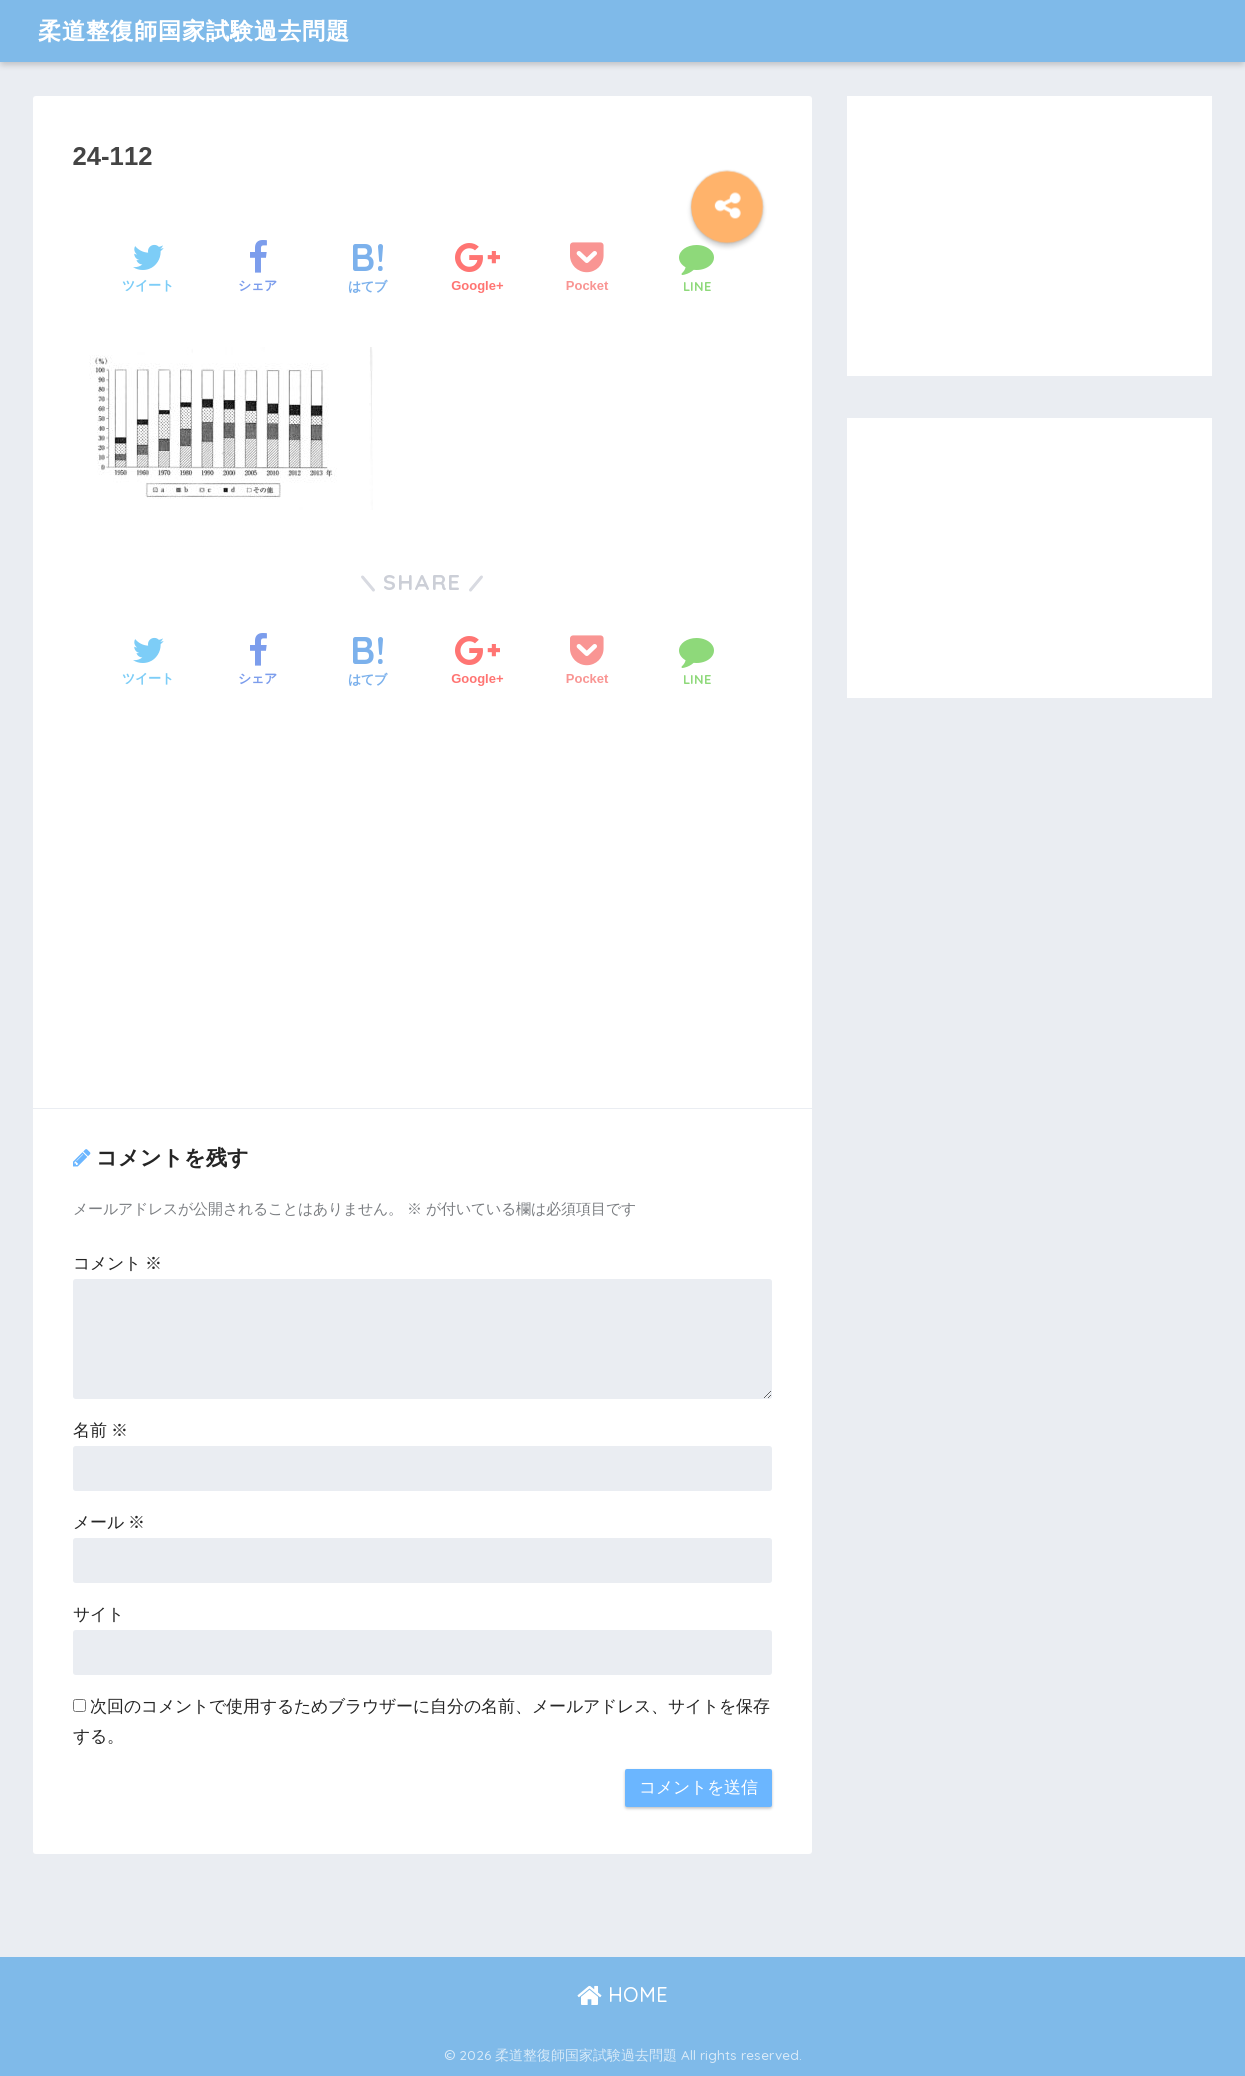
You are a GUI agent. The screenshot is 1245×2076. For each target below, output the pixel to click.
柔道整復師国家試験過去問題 (194, 30)
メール (109, 1522)
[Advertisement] (423, 925)
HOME (622, 1994)
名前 (101, 1430)
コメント (118, 1263)
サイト (98, 1614)
